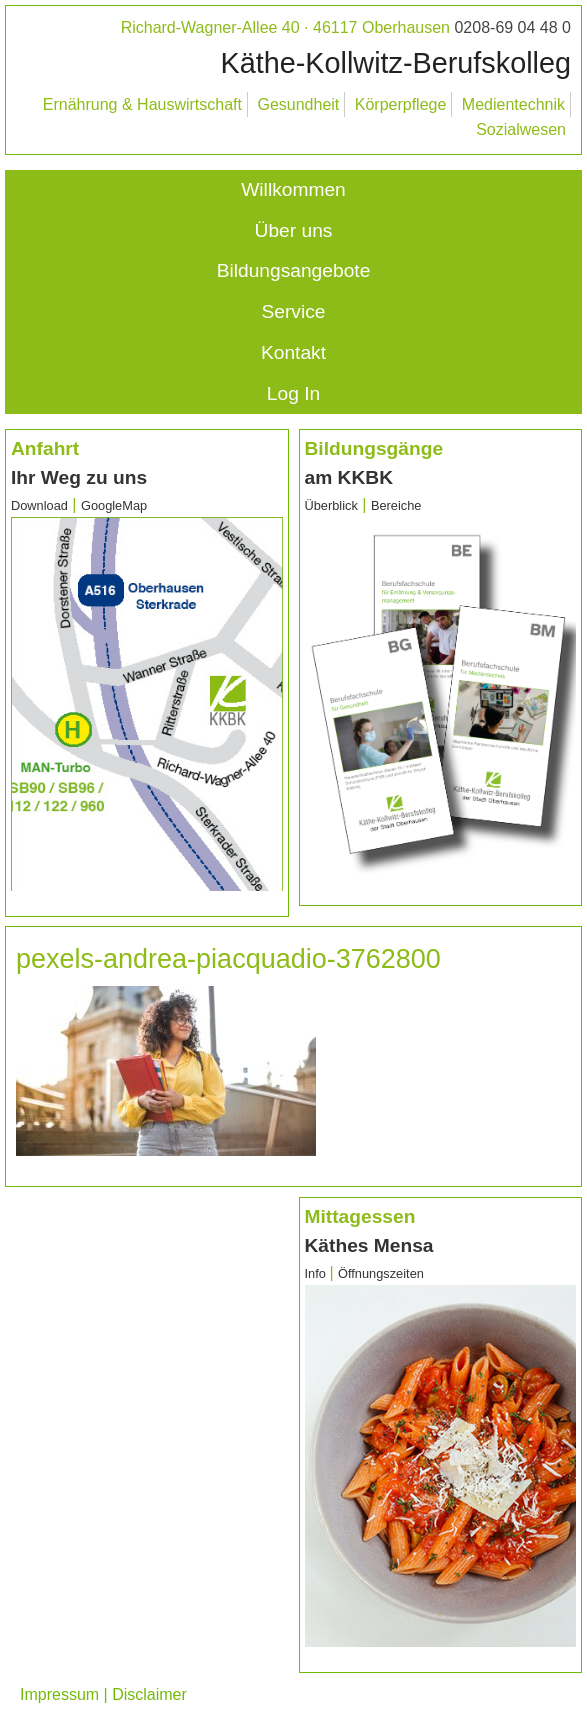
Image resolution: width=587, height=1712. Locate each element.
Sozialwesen (521, 129)
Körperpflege (401, 104)
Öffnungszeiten (381, 1273)
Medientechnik (513, 104)
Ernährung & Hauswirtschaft (142, 104)
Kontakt (293, 352)
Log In (293, 393)
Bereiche (396, 505)
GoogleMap (114, 505)
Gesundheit (298, 104)
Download (39, 505)
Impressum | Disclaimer (103, 1694)
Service (294, 311)
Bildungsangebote (294, 270)
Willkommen (293, 189)
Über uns (294, 230)
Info (317, 1273)
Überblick (331, 505)
